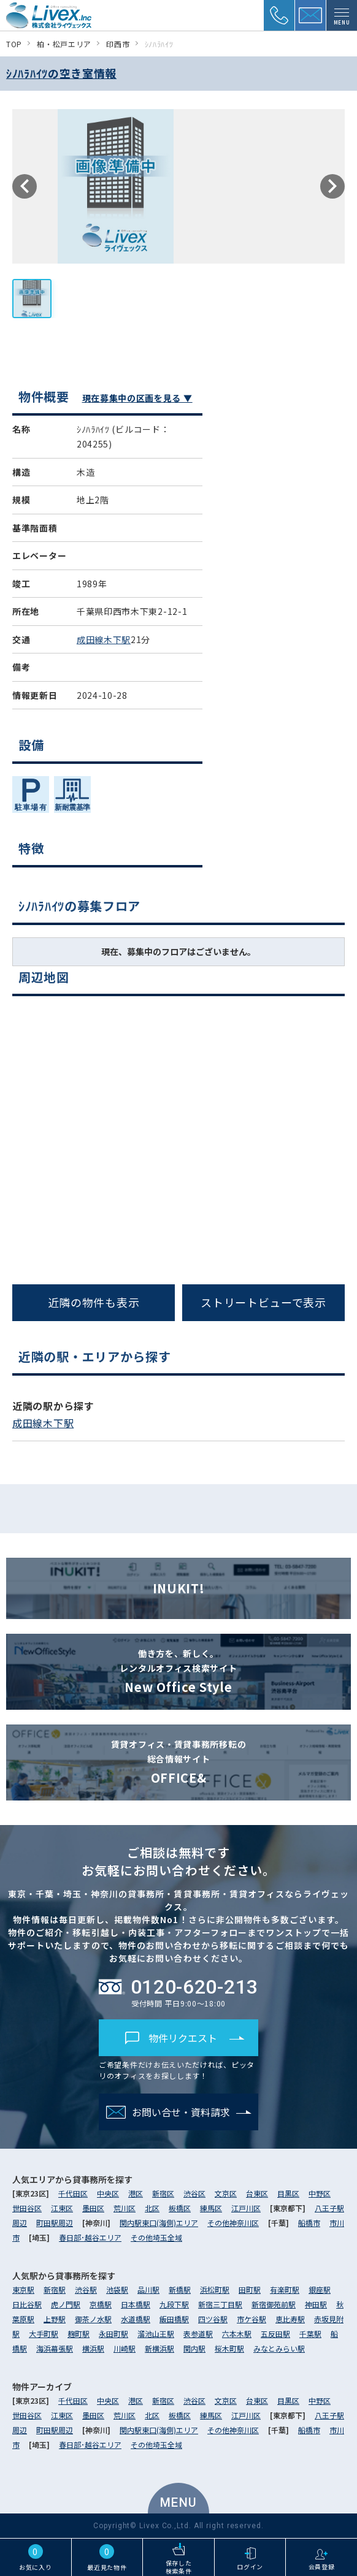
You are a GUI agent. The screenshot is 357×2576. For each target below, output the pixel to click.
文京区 (226, 2193)
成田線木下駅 (104, 639)
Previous (24, 186)
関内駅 (194, 2348)
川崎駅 (124, 2348)
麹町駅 (78, 2333)
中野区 (320, 2193)
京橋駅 (101, 2304)
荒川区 (124, 2208)
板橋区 (180, 2208)
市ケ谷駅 (251, 2319)
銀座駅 (320, 2289)
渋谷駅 (86, 2289)
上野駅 (55, 2319)
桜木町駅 (229, 2348)
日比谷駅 (27, 2304)
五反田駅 (275, 2333)
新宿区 (163, 2193)
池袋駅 (117, 2289)
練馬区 (211, 2208)
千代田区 (73, 2193)
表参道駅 (198, 2333)
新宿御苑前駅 (273, 2304)
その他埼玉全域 (156, 2237)
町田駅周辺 (54, 2222)
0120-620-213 (178, 1987)
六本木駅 (236, 2333)
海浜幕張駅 (54, 2348)
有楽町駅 (284, 2289)
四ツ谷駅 (213, 2319)
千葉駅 (310, 2333)
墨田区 (93, 2208)
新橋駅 (180, 2289)
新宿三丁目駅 (220, 2304)
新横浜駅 (159, 2348)
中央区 (108, 2193)
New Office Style (178, 1671)
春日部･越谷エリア (90, 2237)
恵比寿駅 (290, 2319)
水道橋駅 (135, 2319)
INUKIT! (179, 1588)
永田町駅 (113, 2333)
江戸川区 (246, 2208)
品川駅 (148, 2289)
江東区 (62, 2208)
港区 (135, 2193)
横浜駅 (93, 2348)
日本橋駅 (135, 2304)
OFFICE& (178, 1761)
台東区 (257, 2193)
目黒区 (288, 2193)
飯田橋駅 (174, 2319)
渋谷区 (194, 2193)
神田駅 (316, 2304)
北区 (152, 2208)
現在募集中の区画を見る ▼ (137, 398)
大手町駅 (43, 2333)
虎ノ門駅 (65, 2304)
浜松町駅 (214, 2289)
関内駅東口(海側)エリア (159, 2222)
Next (332, 186)
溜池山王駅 (155, 2333)
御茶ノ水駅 (93, 2319)
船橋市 (309, 2222)
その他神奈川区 (233, 2222)
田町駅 (250, 2289)
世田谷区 (27, 2208)
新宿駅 (55, 2289)
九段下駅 (174, 2304)
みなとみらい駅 (279, 2348)
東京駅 (23, 2289)
